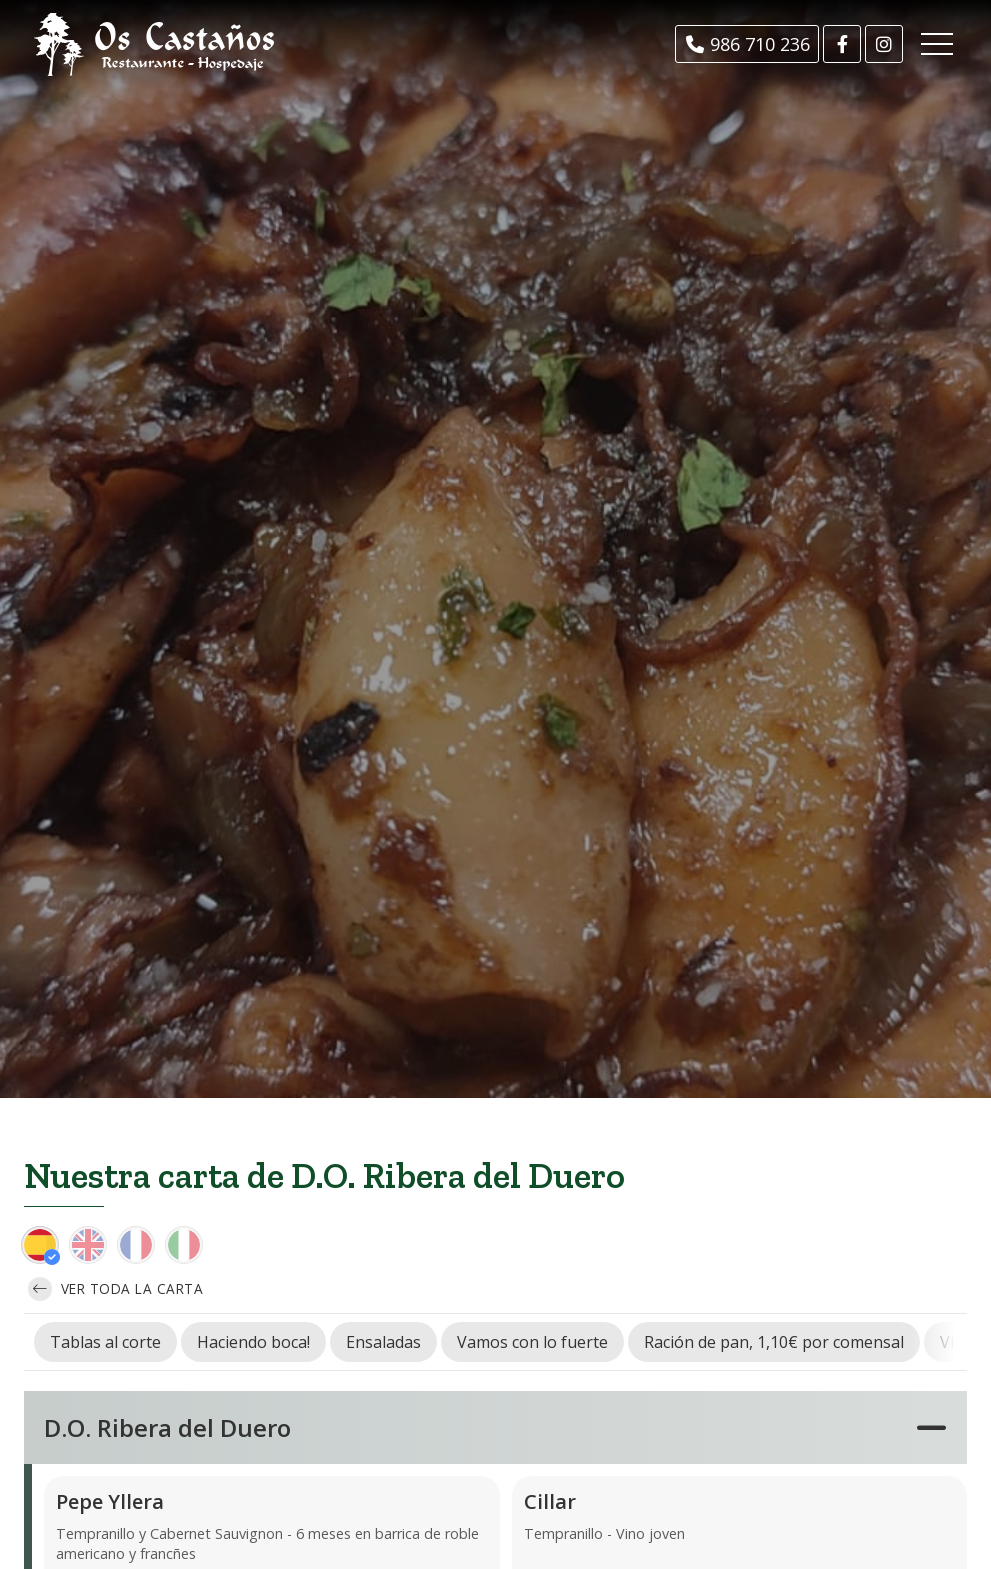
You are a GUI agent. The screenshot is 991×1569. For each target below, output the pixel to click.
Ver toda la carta (115, 1289)
